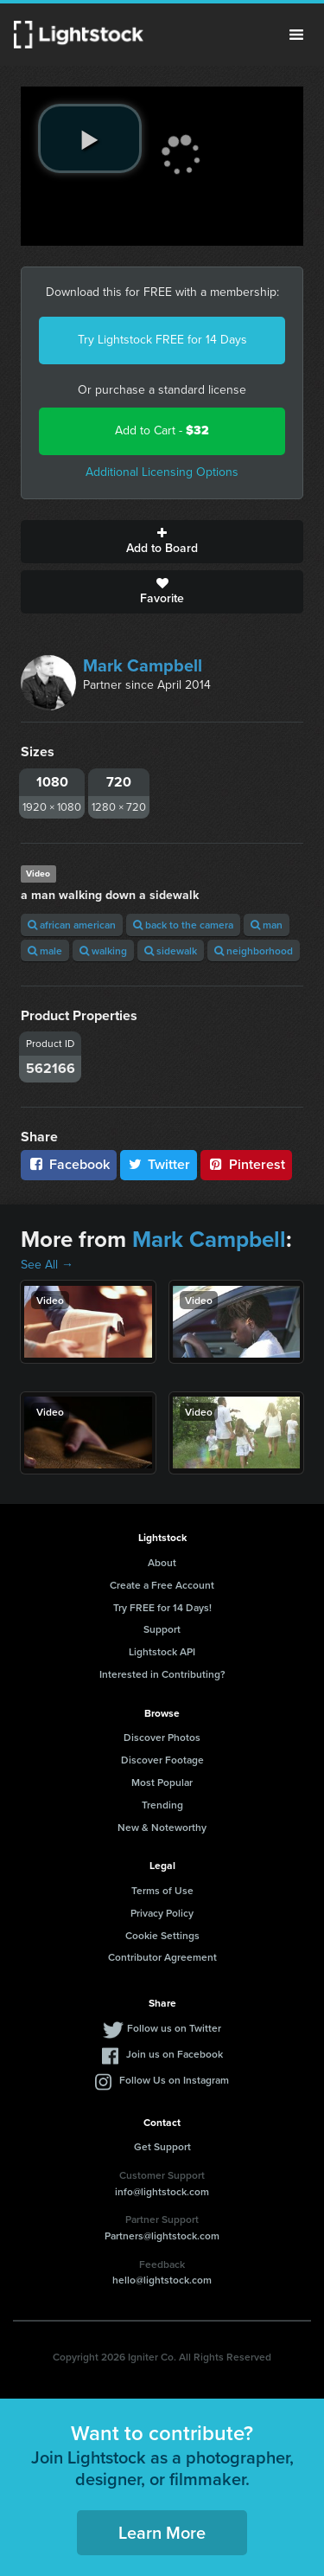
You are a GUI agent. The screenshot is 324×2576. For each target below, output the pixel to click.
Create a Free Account (162, 1584)
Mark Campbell (142, 665)
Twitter (159, 1164)
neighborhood (253, 950)
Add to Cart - (162, 430)
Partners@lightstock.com (162, 2235)
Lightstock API (162, 1651)
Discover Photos (162, 1737)
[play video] (90, 138)
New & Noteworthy (162, 1827)
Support (162, 1629)
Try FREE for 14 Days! (162, 1607)
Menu (296, 34)
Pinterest (246, 1164)
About (162, 1562)
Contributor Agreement (162, 1957)
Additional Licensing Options (162, 472)
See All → (47, 1265)
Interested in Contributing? (162, 1674)
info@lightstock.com (162, 2191)
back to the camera (183, 924)
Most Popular (162, 1782)
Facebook (69, 1164)
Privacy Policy (162, 1912)
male (45, 950)
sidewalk (170, 950)
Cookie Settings (162, 1935)
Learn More (162, 2532)
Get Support (162, 2146)
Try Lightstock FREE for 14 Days (162, 340)
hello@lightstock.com (162, 2279)
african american (72, 924)
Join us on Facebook (174, 2053)
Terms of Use (162, 1890)
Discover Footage (162, 1759)
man (267, 924)
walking (103, 950)
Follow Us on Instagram (174, 2079)
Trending (162, 1804)
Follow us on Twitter (174, 2027)
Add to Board (162, 541)
